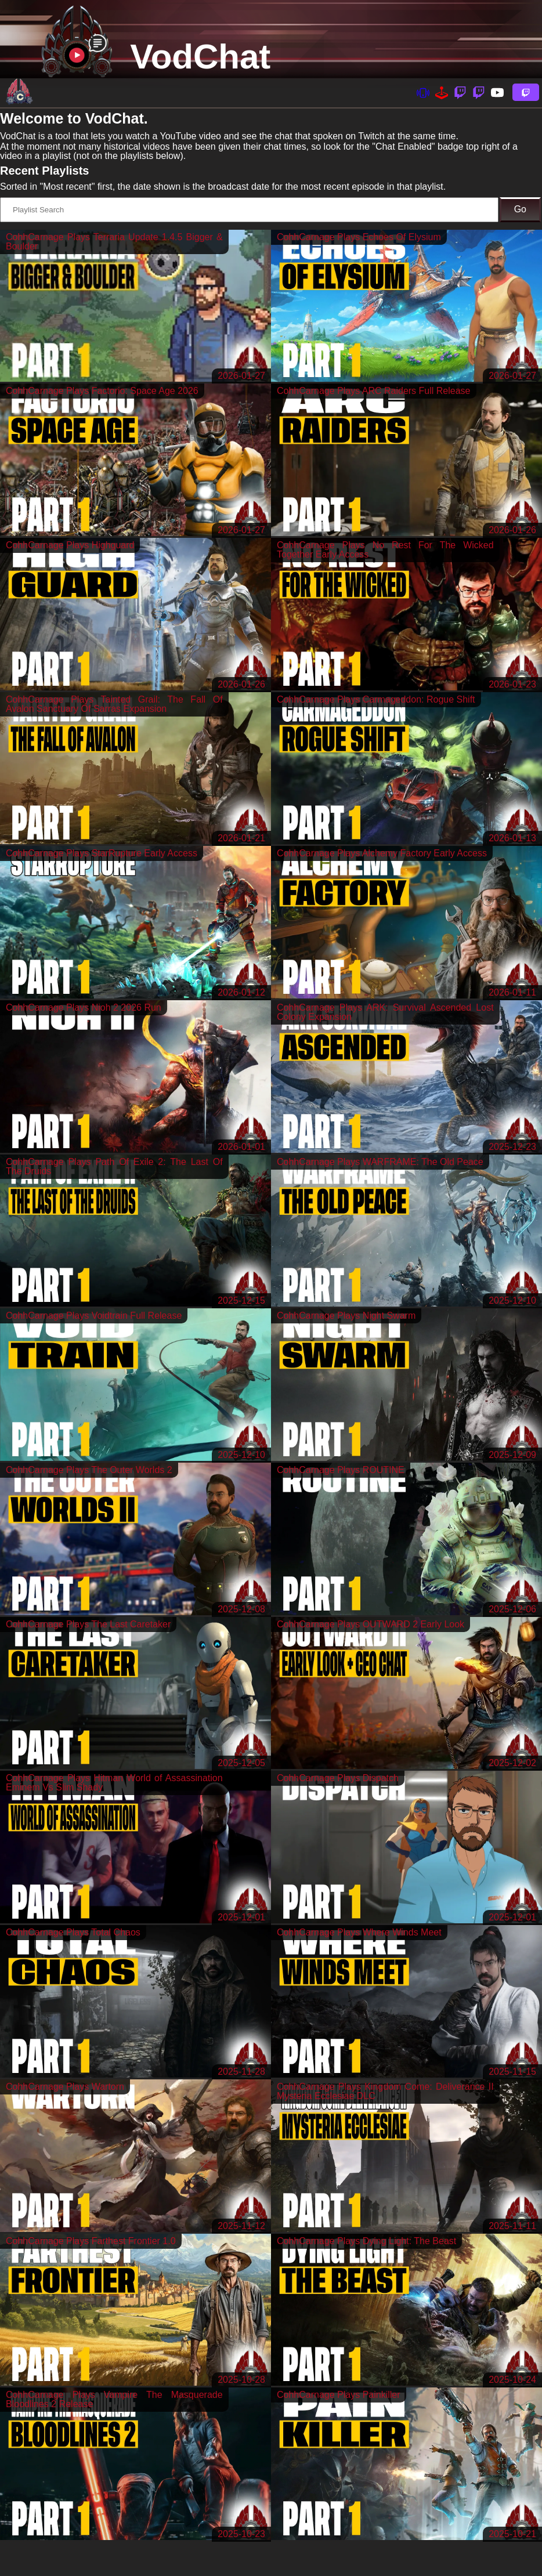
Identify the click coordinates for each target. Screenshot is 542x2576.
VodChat (200, 56)
